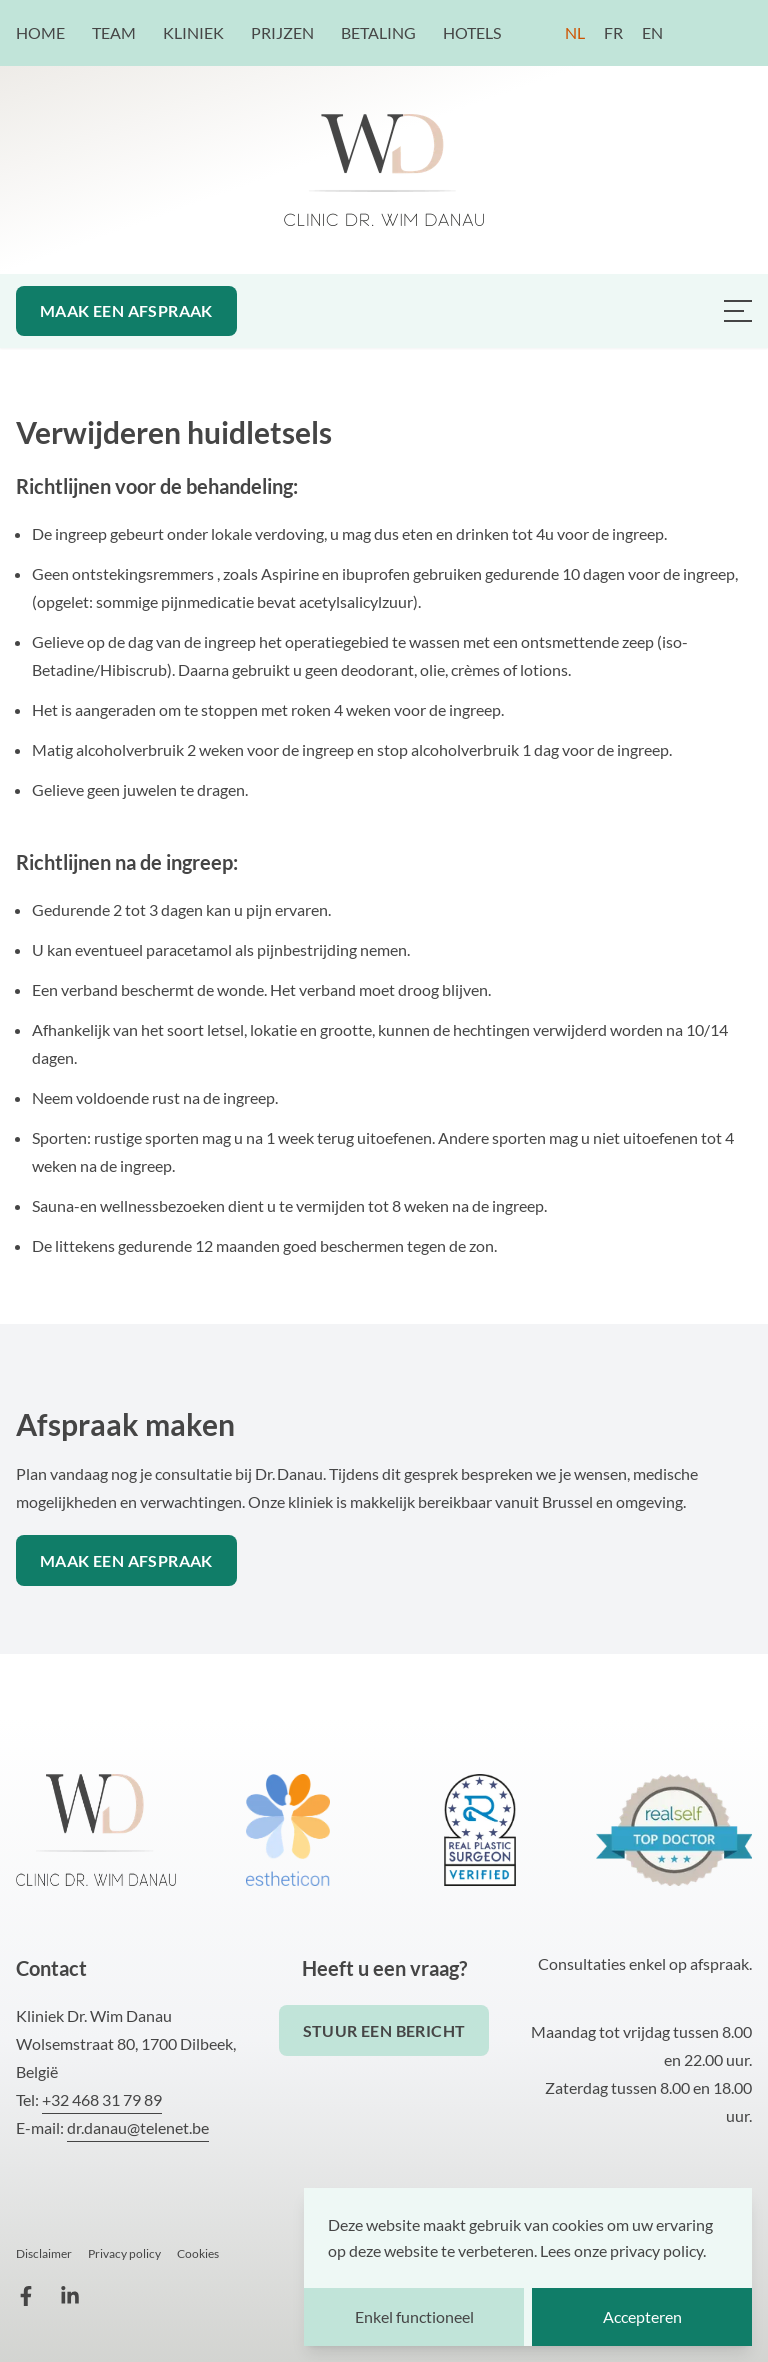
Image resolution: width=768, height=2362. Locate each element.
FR (613, 32)
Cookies (198, 2253)
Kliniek (195, 32)
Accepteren (642, 2316)
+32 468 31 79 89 (102, 2099)
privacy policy (656, 2250)
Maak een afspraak (126, 310)
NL (575, 32)
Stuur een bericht (384, 2030)
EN (652, 32)
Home (42, 32)
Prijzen (284, 32)
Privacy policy (124, 2253)
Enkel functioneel (414, 2316)
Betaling (380, 32)
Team (115, 32)
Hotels (472, 32)
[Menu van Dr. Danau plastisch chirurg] (738, 311)
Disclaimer (44, 2253)
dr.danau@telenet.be (138, 2127)
